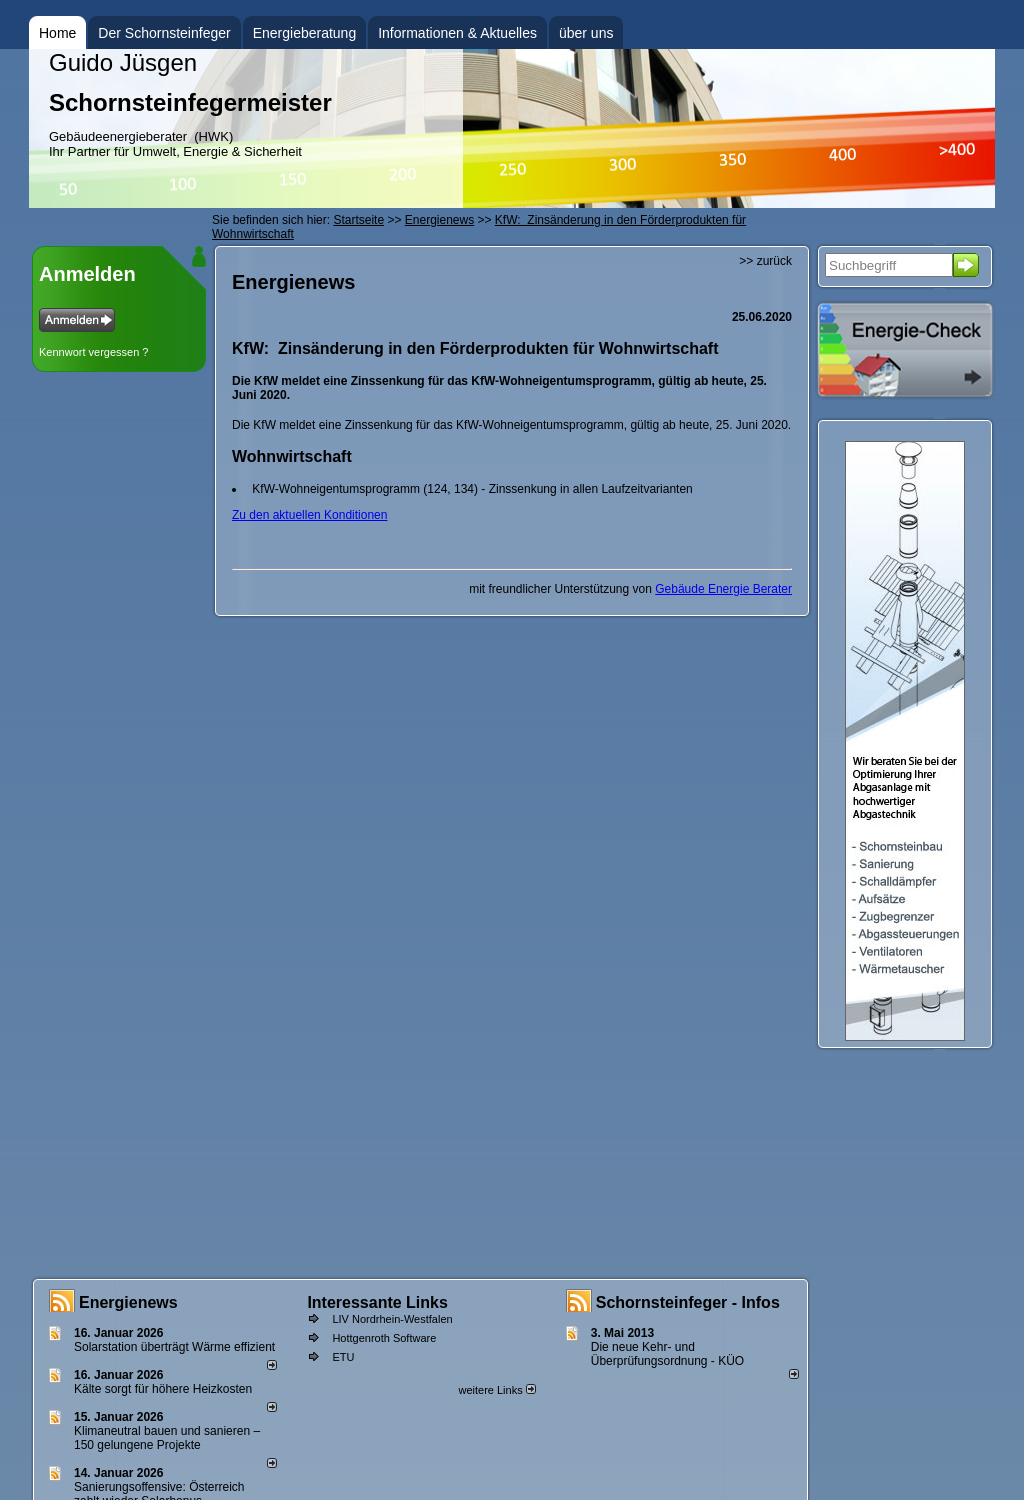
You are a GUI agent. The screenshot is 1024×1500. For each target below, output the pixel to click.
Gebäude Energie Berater (723, 589)
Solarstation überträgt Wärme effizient (174, 1347)
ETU (343, 1357)
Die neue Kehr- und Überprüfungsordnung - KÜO (667, 1354)
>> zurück (765, 261)
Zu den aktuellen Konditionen (309, 515)
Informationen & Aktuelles (457, 33)
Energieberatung (305, 33)
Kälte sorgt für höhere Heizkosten (164, 1389)
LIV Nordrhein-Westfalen (392, 1319)
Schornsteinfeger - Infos (688, 1302)
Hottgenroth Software (384, 1338)
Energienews (128, 1302)
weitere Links (496, 1390)
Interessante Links (377, 1302)
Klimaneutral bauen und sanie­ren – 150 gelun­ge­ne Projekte (167, 1438)
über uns (586, 33)
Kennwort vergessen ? (93, 352)
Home (57, 33)
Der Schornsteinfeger (164, 33)
